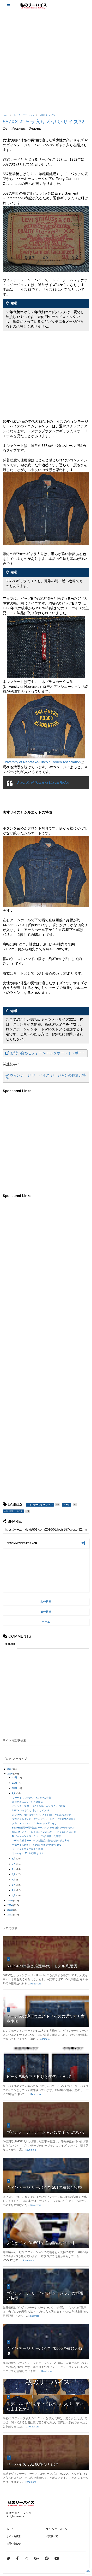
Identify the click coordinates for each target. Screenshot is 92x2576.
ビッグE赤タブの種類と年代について (39, 2077)
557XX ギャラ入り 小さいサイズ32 (30, 1810)
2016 (10, 1773)
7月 (14, 1864)
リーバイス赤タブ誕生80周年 (27, 1849)
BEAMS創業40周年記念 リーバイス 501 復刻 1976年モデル (43, 1827)
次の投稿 (46, 1601)
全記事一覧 (52, 2536)
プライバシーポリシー (57, 2529)
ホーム (46, 1621)
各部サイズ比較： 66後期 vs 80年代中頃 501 (36, 1844)
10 (9, 2457)
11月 (15, 1782)
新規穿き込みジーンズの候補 (27, 1802)
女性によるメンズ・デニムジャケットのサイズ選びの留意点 (44, 1819)
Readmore (35, 1983)
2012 (10, 1914)
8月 (14, 1858)
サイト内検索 (13, 2536)
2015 (10, 1900)
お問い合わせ (13, 2543)
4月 (14, 1879)
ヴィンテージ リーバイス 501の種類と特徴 (44, 2187)
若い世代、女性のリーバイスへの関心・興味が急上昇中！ (42, 1814)
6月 (14, 1869)
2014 (10, 1905)
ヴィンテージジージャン (23, 115)
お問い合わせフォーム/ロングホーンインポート (45, 1053)
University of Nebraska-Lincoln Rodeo (42, 782)
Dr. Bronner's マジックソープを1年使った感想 (36, 1836)
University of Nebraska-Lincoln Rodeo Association (42, 762)
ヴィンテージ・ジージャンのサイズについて (46, 2132)
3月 (14, 1885)
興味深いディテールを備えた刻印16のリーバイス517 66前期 (44, 1832)
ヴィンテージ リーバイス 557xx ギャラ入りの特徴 (38, 1806)
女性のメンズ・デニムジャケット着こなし (34, 1823)
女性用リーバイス (47, 115)
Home (5, 115)
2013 (10, 1910)
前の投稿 (46, 1611)
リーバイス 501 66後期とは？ (27, 1853)
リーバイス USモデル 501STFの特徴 (31, 1797)
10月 (15, 1788)
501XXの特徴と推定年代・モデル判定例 (42, 1966)
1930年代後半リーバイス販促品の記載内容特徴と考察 (40, 1840)
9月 (14, 1793)
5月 (14, 1874)
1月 (14, 1895)
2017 (10, 1769)
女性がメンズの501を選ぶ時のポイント (41, 2243)
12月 (15, 1777)
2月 (14, 1890)
